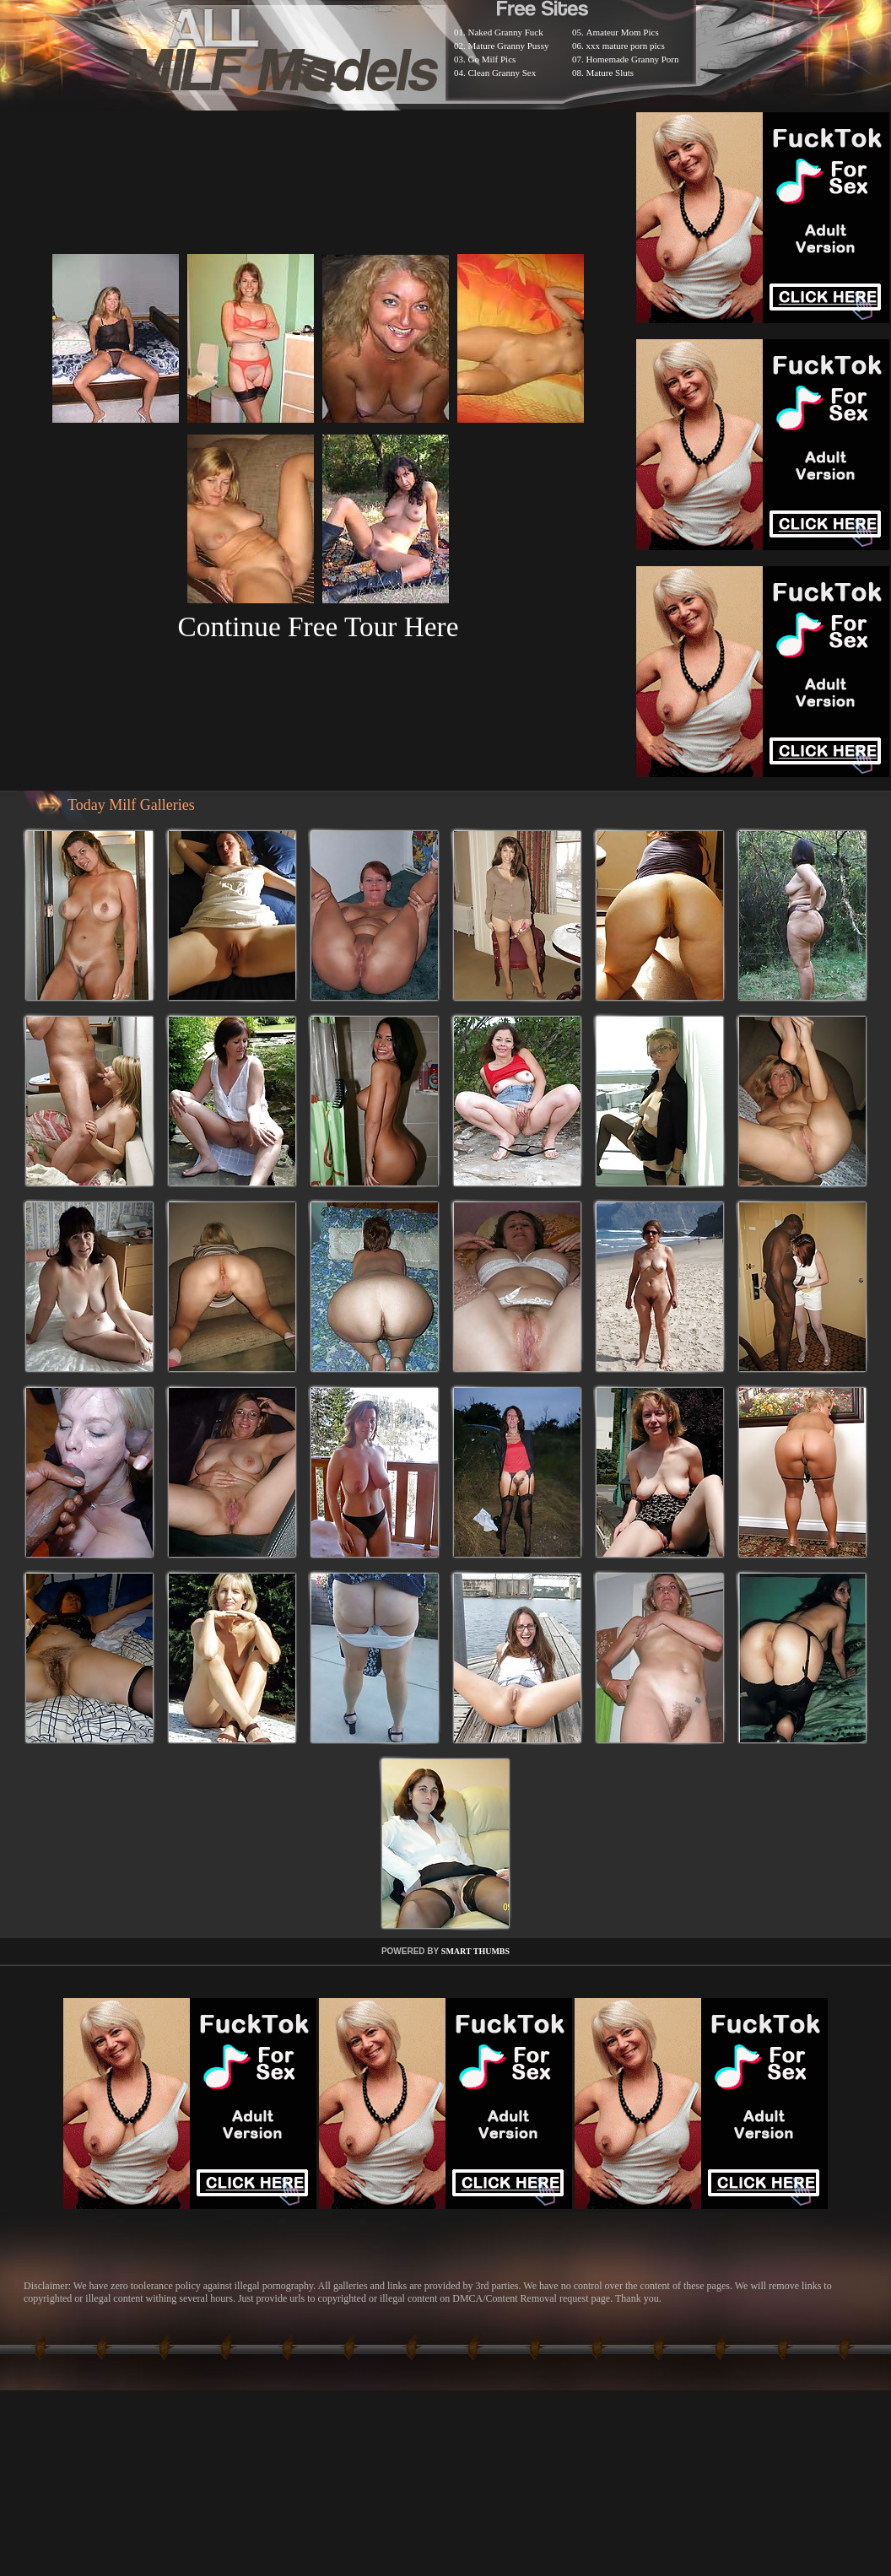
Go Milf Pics (492, 59)
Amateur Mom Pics (622, 32)
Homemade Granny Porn (632, 59)
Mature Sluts (610, 73)
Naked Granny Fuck (505, 32)
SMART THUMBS (475, 1951)
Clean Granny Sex (502, 73)
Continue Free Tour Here (317, 626)
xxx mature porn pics (625, 46)
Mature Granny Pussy (508, 46)
